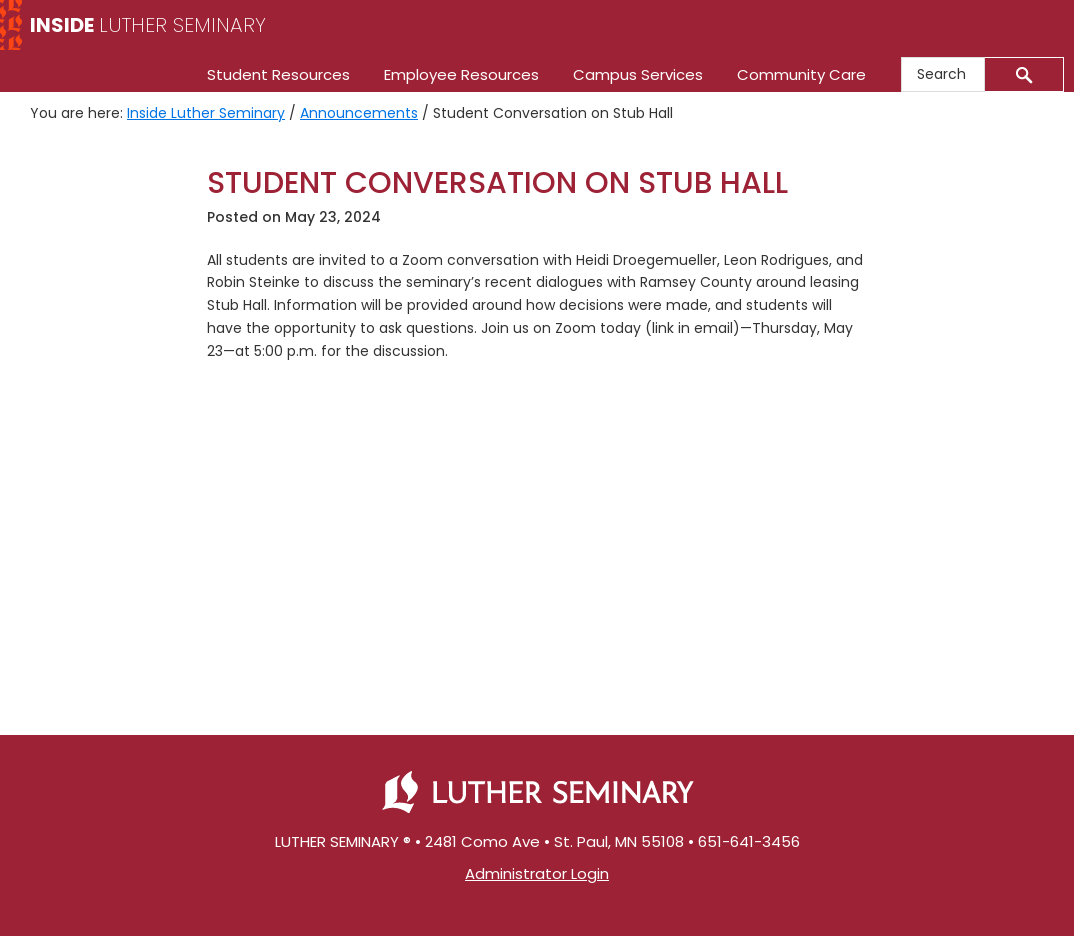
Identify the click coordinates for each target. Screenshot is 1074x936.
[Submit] (1024, 74)
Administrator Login (537, 873)
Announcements (359, 113)
